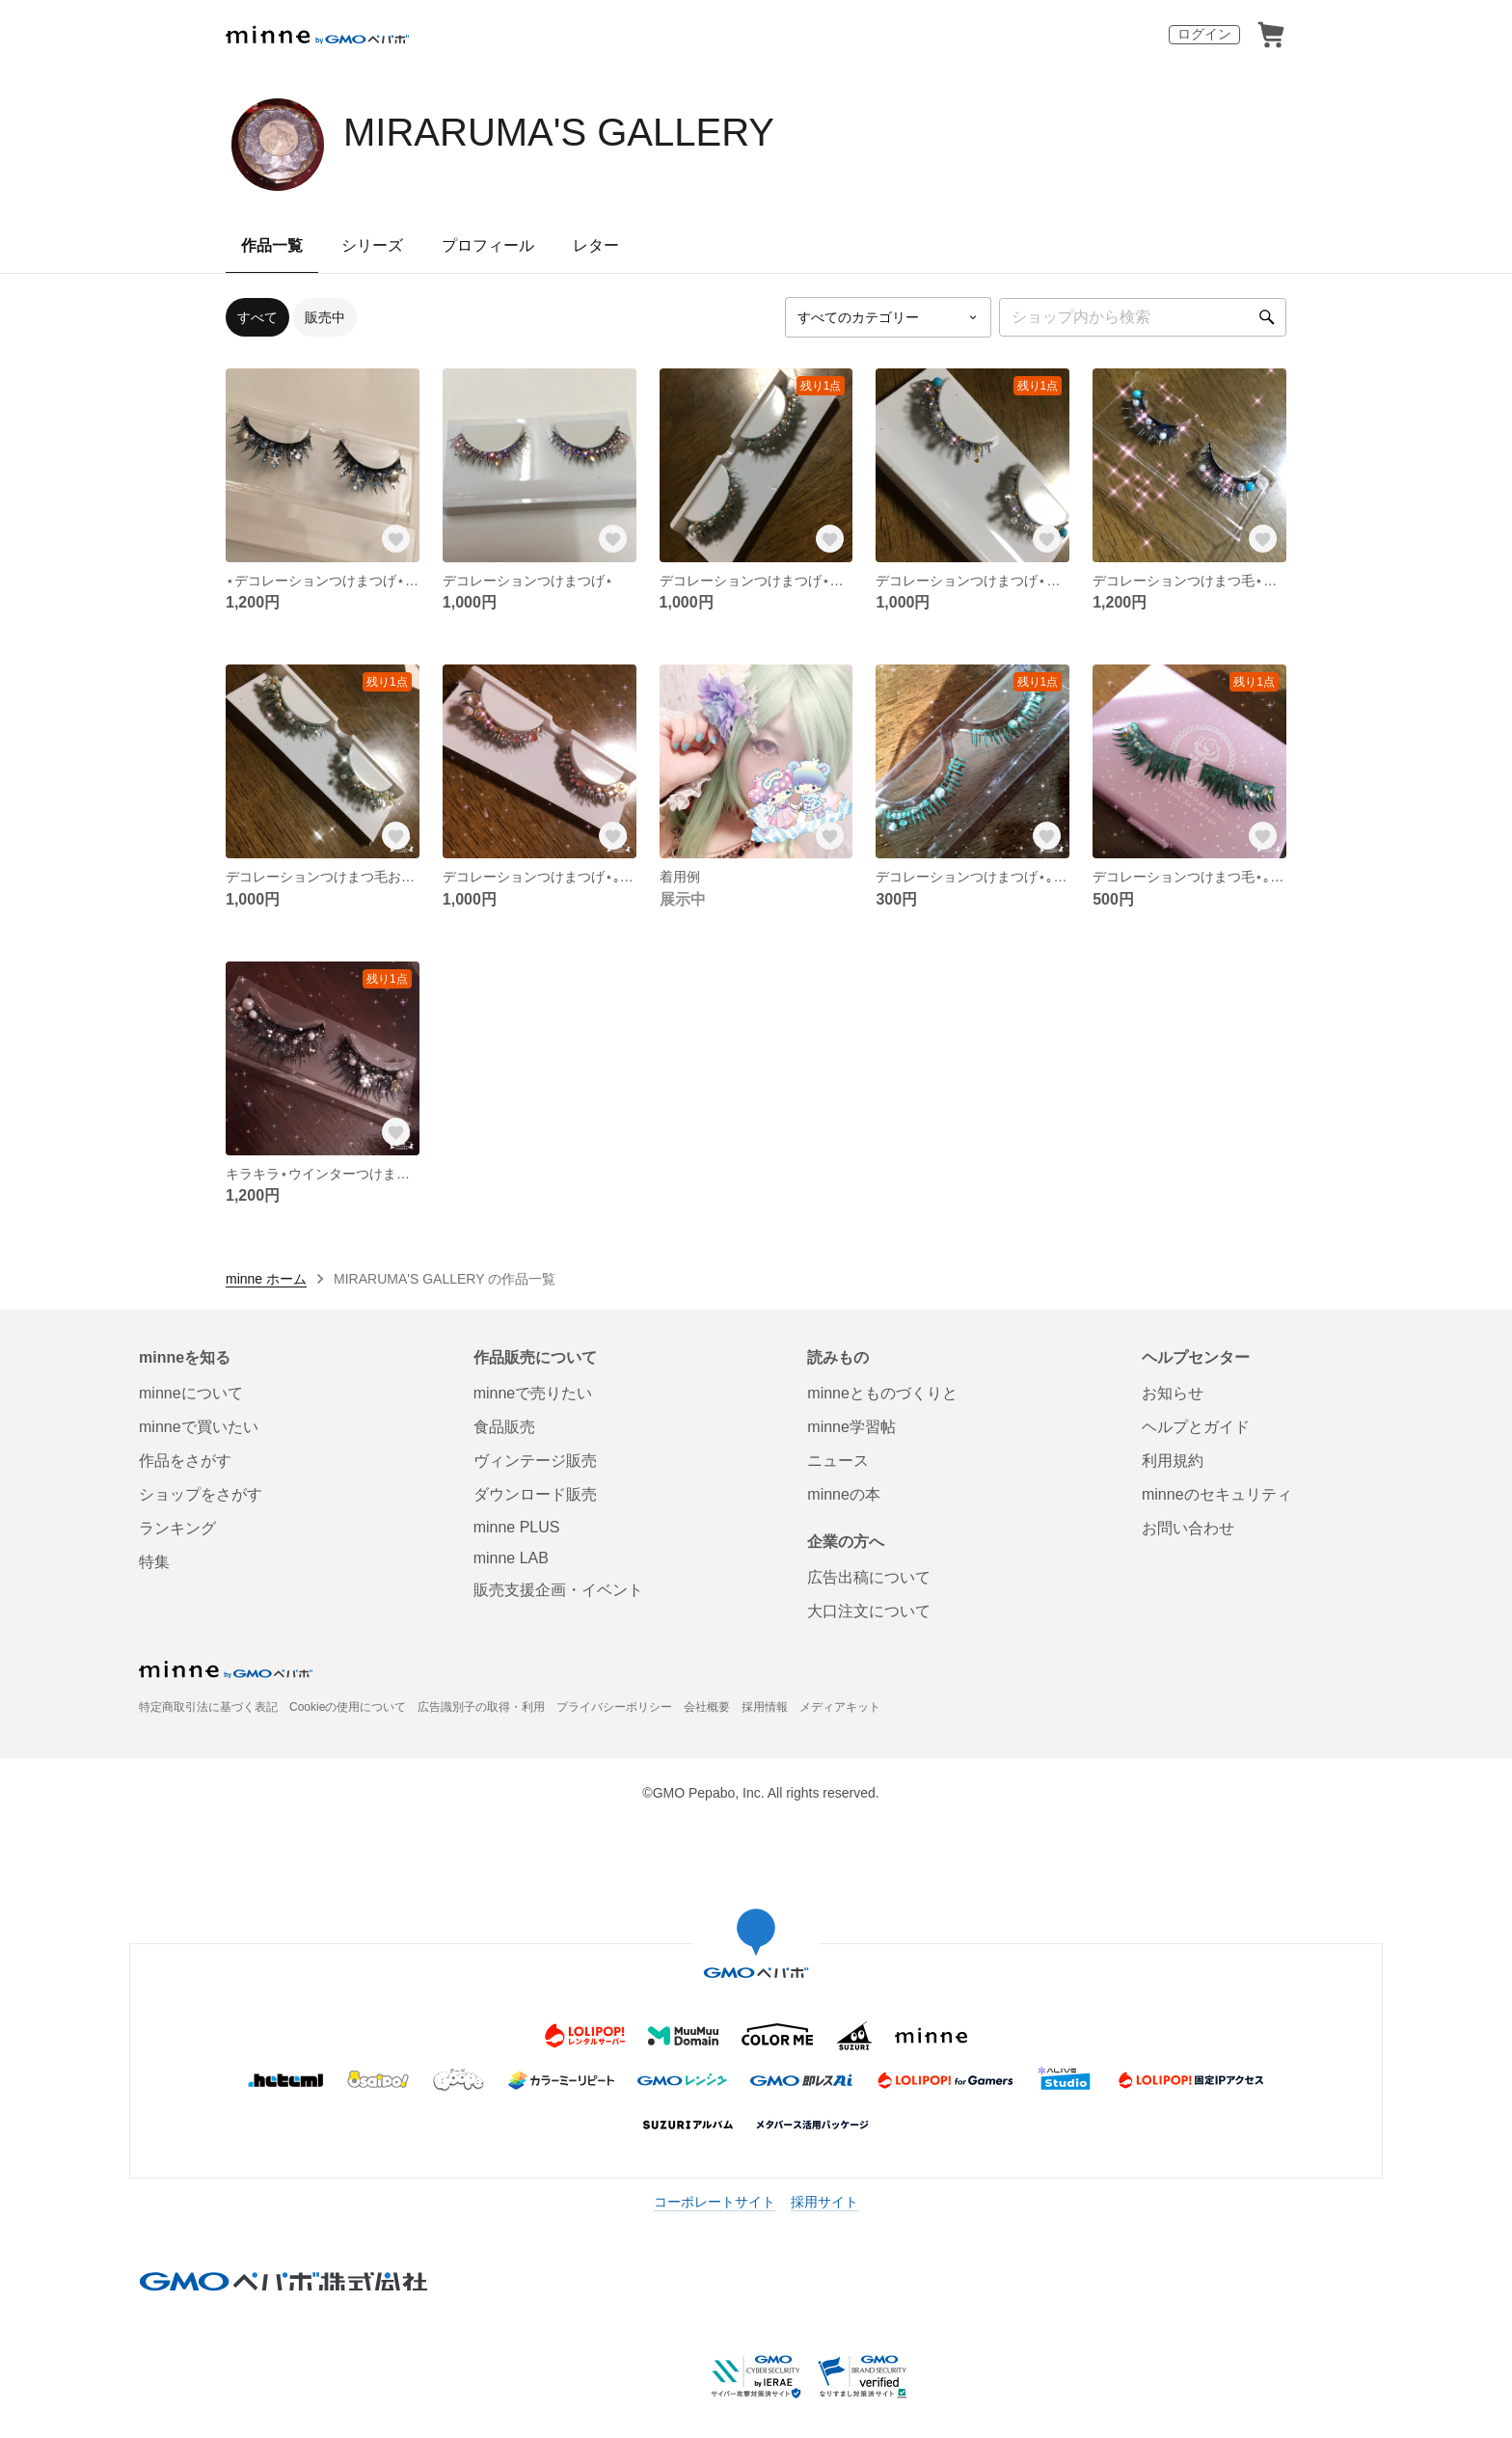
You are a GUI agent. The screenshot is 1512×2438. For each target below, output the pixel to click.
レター (596, 245)
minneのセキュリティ (1217, 1494)
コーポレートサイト (714, 2201)
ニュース (838, 1460)
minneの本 (843, 1494)
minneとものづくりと (882, 1393)
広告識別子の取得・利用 (481, 1707)
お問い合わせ (1188, 1528)
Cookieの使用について (347, 1707)
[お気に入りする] (396, 539)
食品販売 (504, 1427)
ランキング (177, 1528)
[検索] (1267, 317)
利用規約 (1172, 1460)
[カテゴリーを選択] (888, 317)
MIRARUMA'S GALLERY (558, 132)
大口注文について (869, 1611)
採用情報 (765, 1707)
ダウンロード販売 (535, 1494)
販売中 (325, 317)
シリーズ (372, 245)
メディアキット (839, 1707)
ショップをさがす (200, 1494)
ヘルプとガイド (1196, 1427)
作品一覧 (272, 245)
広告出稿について (869, 1577)
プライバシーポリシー (614, 1707)
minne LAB (511, 1558)
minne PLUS (516, 1527)
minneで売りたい (533, 1393)
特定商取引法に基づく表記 (208, 1707)
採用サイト (824, 2201)
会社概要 (707, 1707)
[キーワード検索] (1142, 317)
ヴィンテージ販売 (535, 1460)
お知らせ (1172, 1393)
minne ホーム (266, 1279)
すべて (257, 317)
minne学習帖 (851, 1427)
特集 (154, 1562)
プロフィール (488, 245)
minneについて (191, 1393)
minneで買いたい (198, 1427)
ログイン (1204, 33)
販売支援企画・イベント (558, 1590)
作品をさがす (185, 1460)
